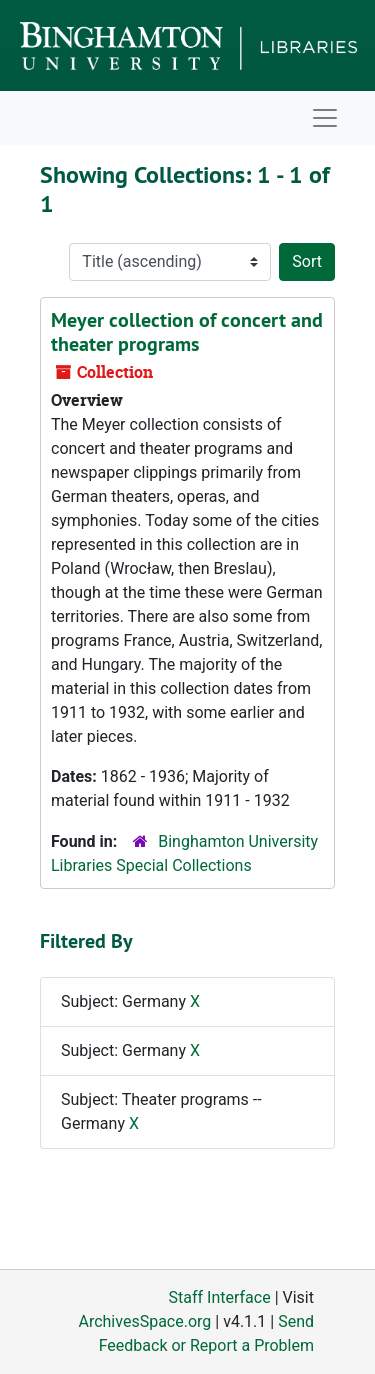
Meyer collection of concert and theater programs (187, 332)
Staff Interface (220, 1297)
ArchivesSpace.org (144, 1321)
